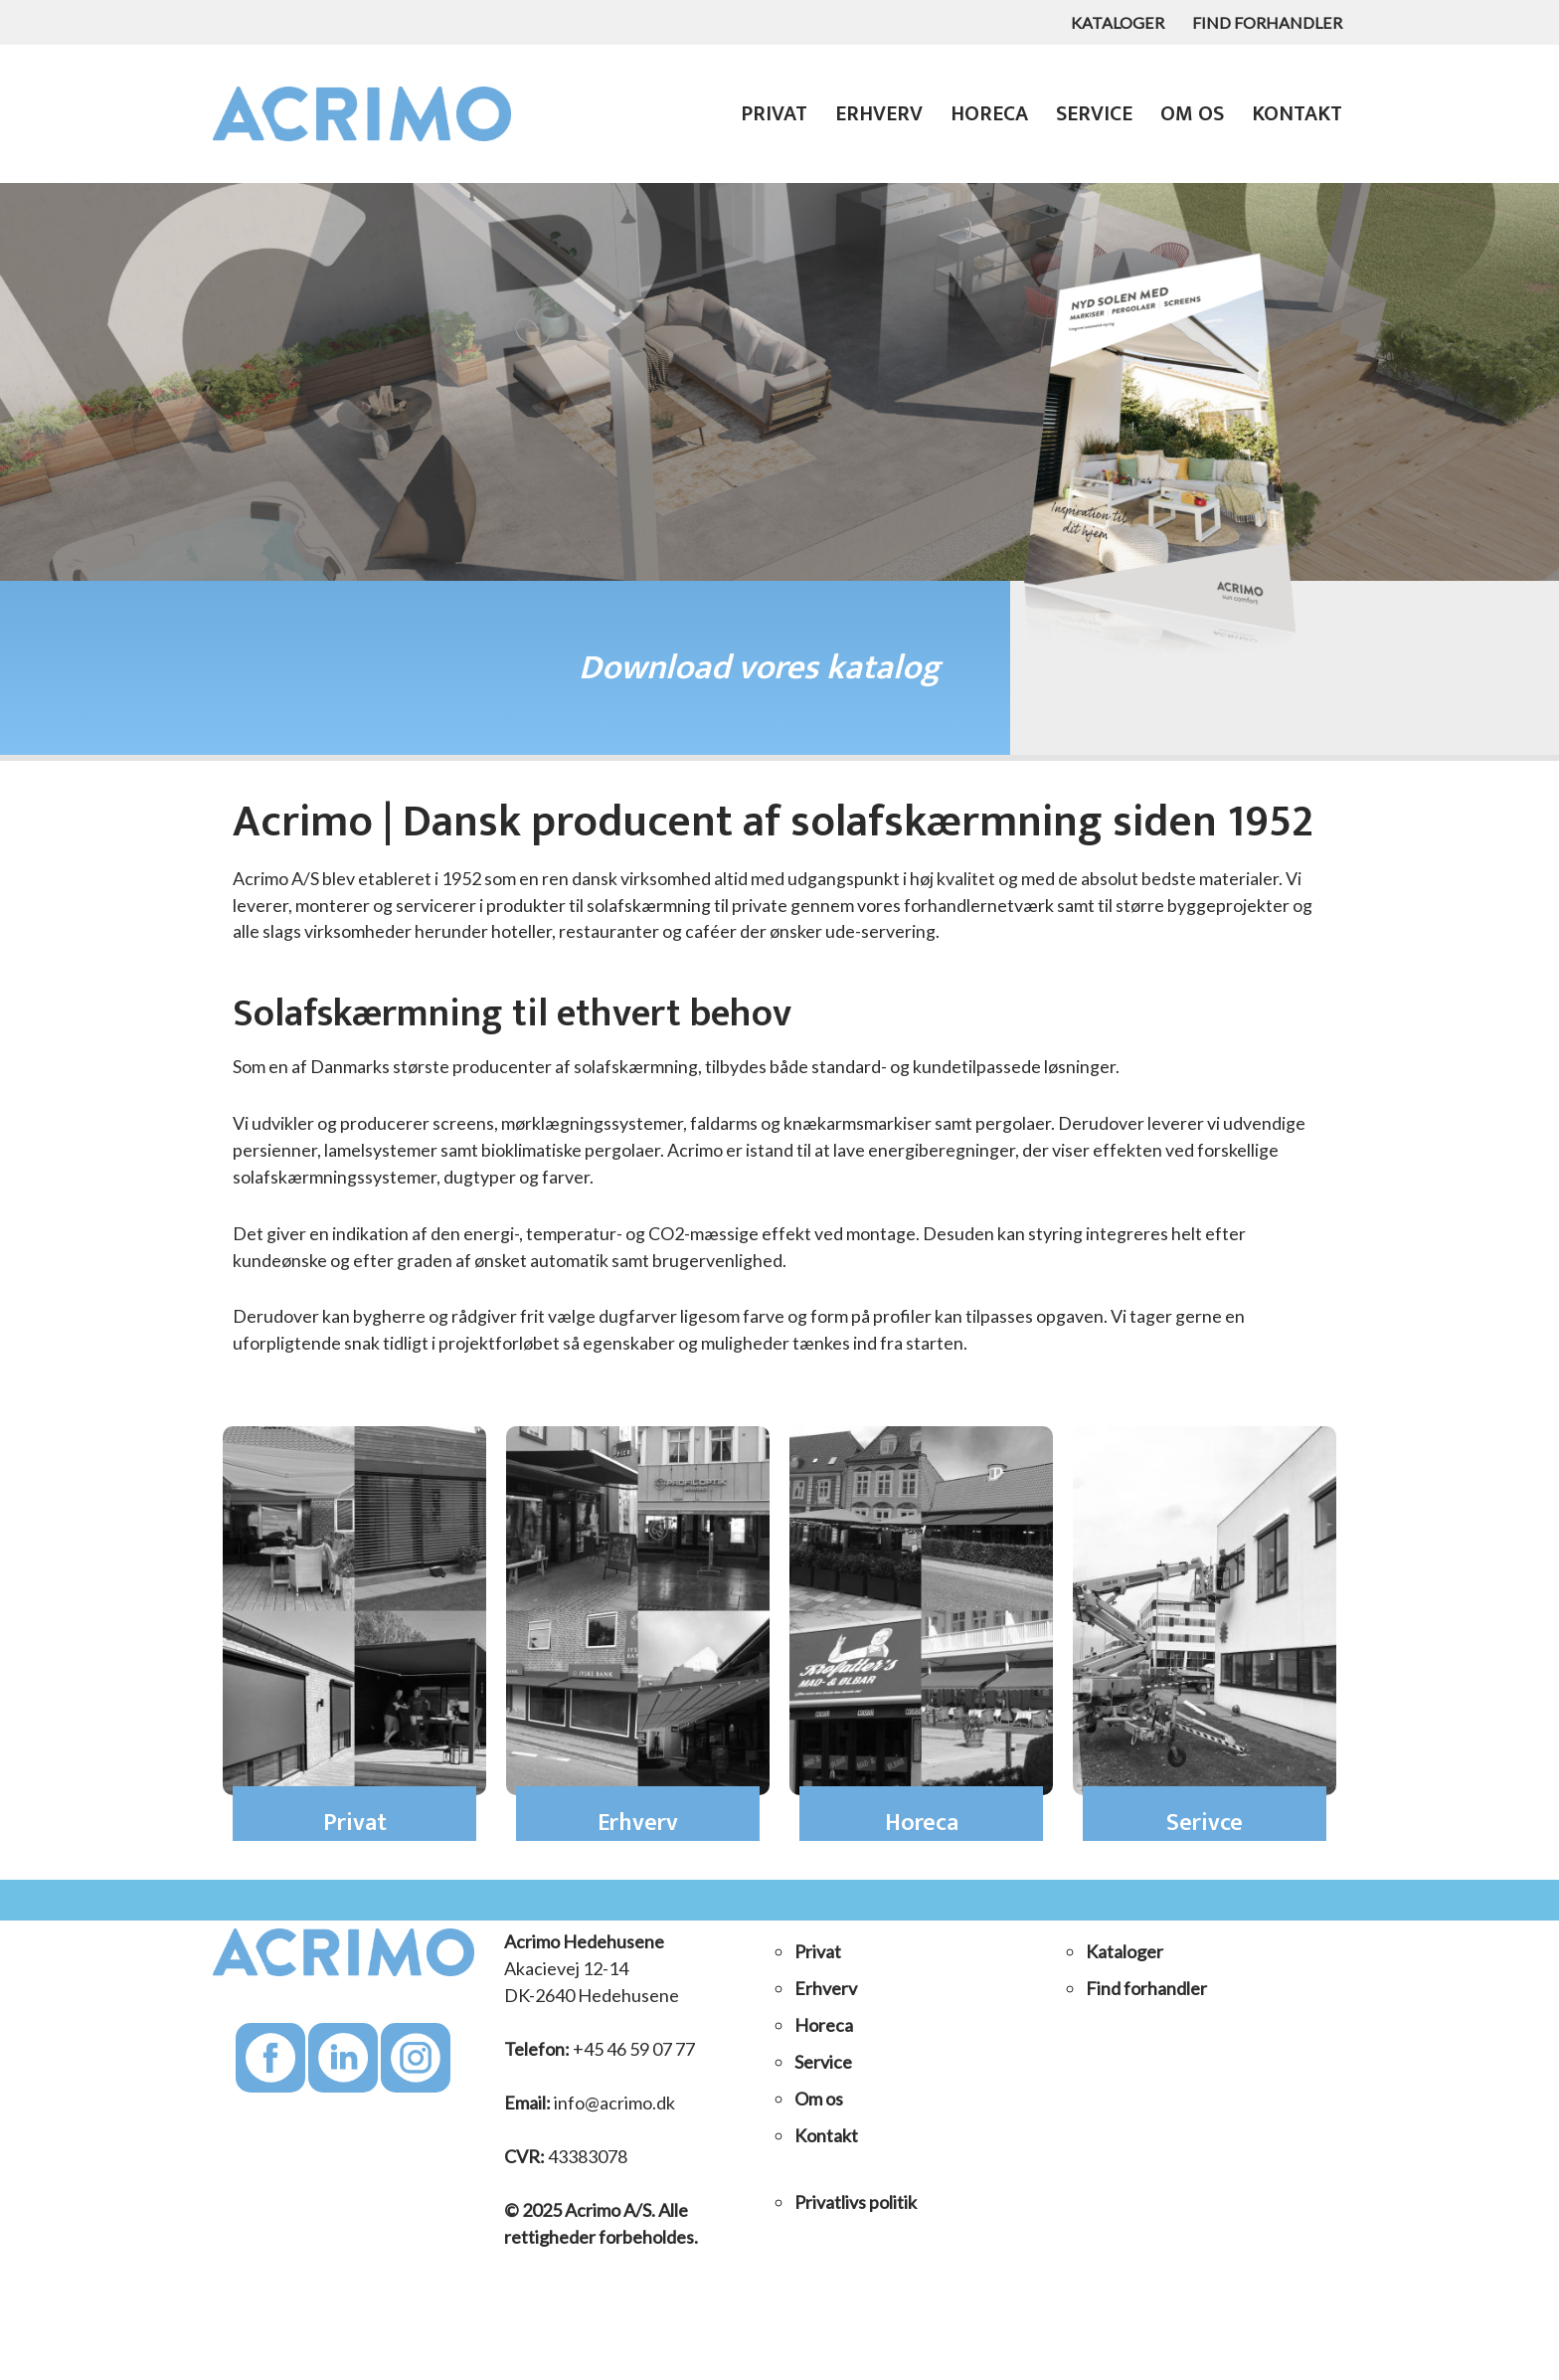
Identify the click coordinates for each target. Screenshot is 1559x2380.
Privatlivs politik (855, 2204)
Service (1090, 113)
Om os (1189, 113)
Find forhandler (1265, 22)
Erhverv (873, 113)
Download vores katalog (760, 668)
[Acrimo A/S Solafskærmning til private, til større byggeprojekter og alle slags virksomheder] (367, 114)
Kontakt (1296, 113)
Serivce (1204, 1825)
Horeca (985, 113)
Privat (767, 113)
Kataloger (1114, 22)
